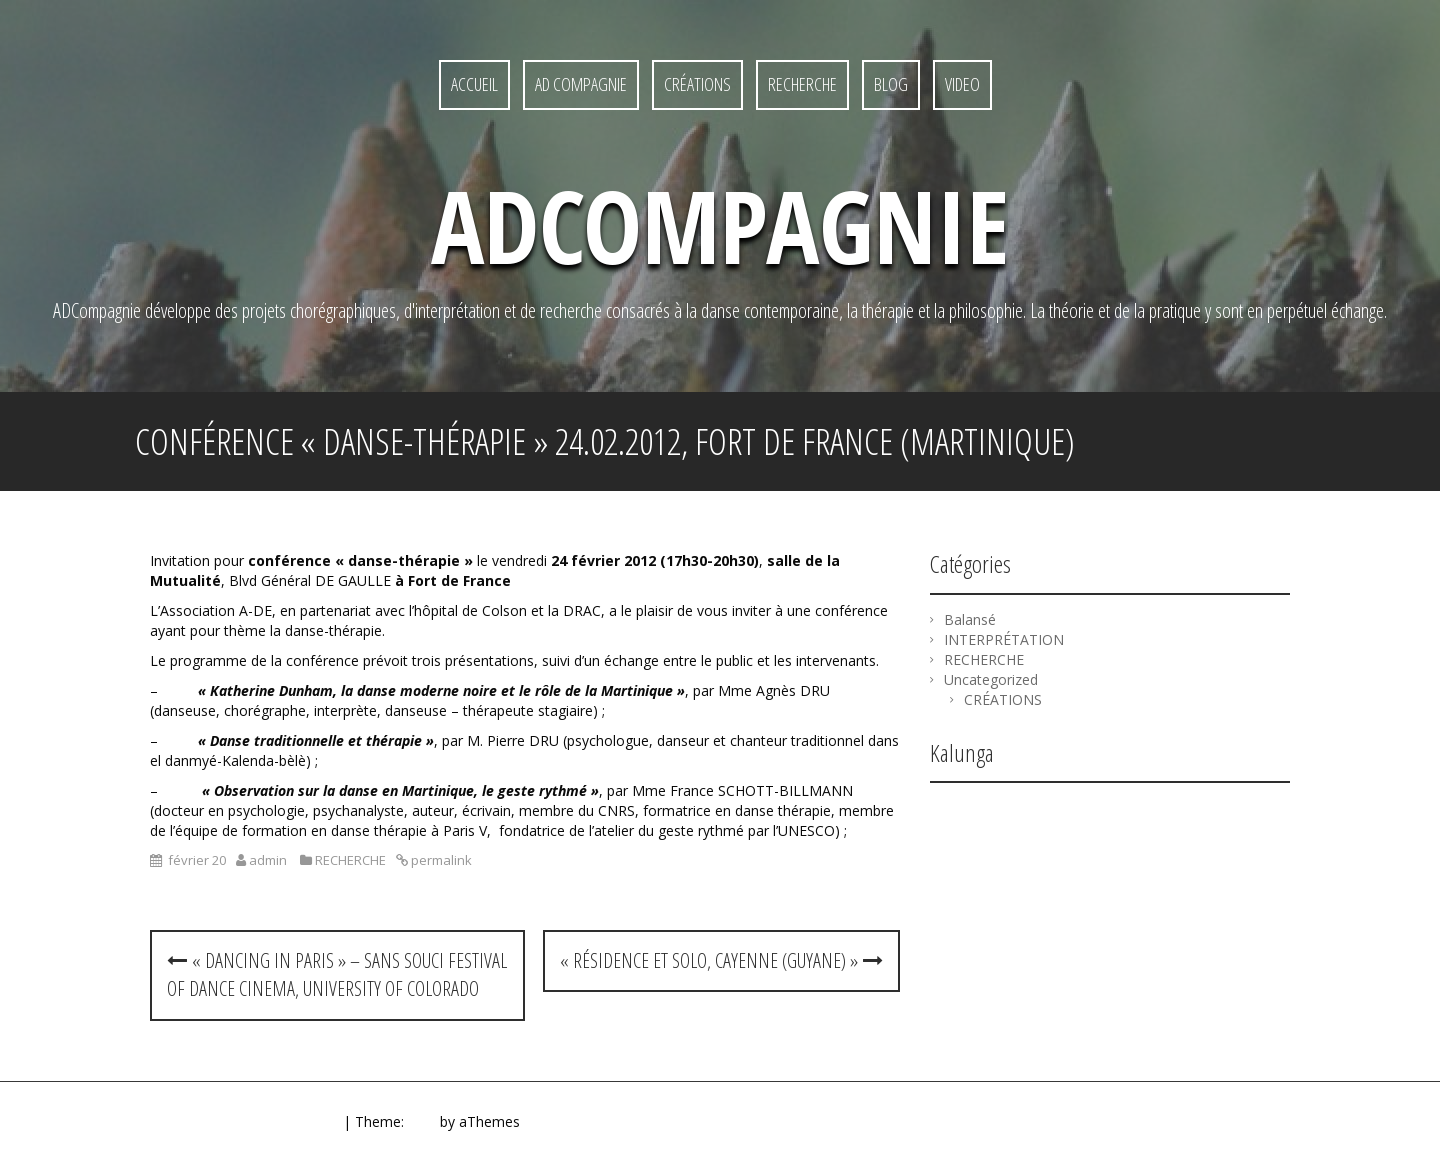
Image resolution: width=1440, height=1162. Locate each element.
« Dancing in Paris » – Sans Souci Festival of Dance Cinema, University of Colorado (337, 975)
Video (962, 84)
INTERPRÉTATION (1004, 639)
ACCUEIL (474, 84)
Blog (891, 84)
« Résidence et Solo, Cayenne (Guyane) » (721, 960)
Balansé (970, 619)
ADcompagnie (720, 225)
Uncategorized (991, 679)
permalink (440, 860)
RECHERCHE (802, 84)
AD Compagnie (581, 84)
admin (268, 860)
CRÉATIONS (697, 84)
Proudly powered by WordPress (237, 1121)
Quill (422, 1121)
